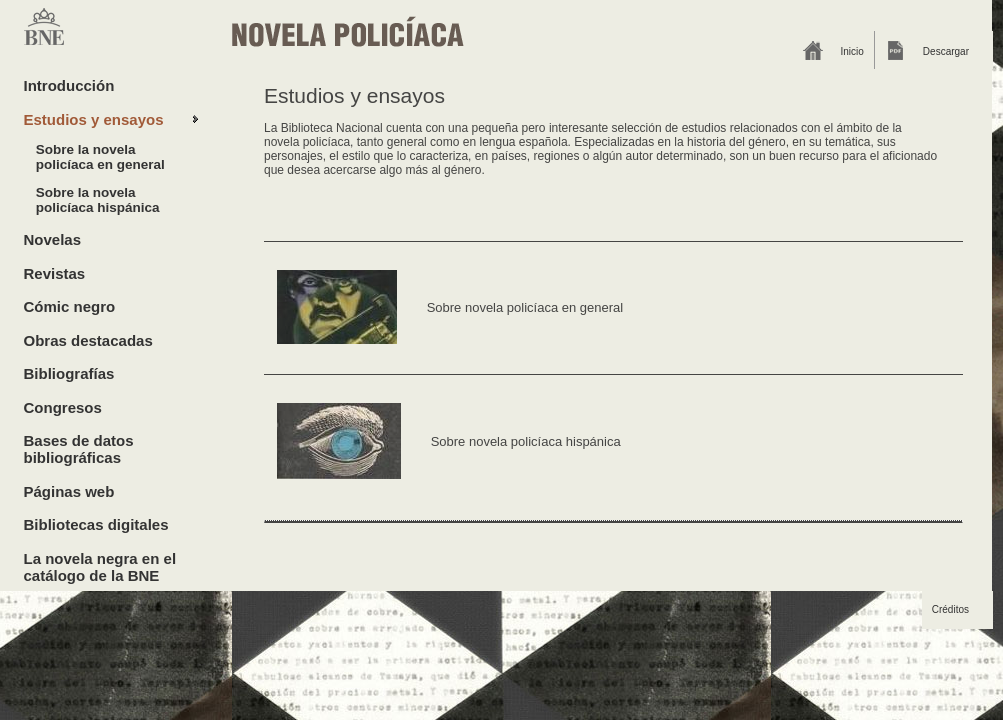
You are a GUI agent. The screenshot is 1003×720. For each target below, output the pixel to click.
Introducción (69, 85)
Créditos (950, 609)
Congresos (63, 407)
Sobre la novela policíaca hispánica (98, 200)
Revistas (55, 273)
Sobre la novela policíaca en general (100, 157)
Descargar (946, 51)
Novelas (53, 239)
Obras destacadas (88, 340)
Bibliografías (69, 373)
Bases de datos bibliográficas (79, 449)
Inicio (852, 51)
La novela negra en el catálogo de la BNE (100, 567)
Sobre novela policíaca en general (525, 306)
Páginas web (69, 491)
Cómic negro (70, 306)
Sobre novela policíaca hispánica (526, 441)
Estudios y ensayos (94, 119)
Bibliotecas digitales (96, 524)
